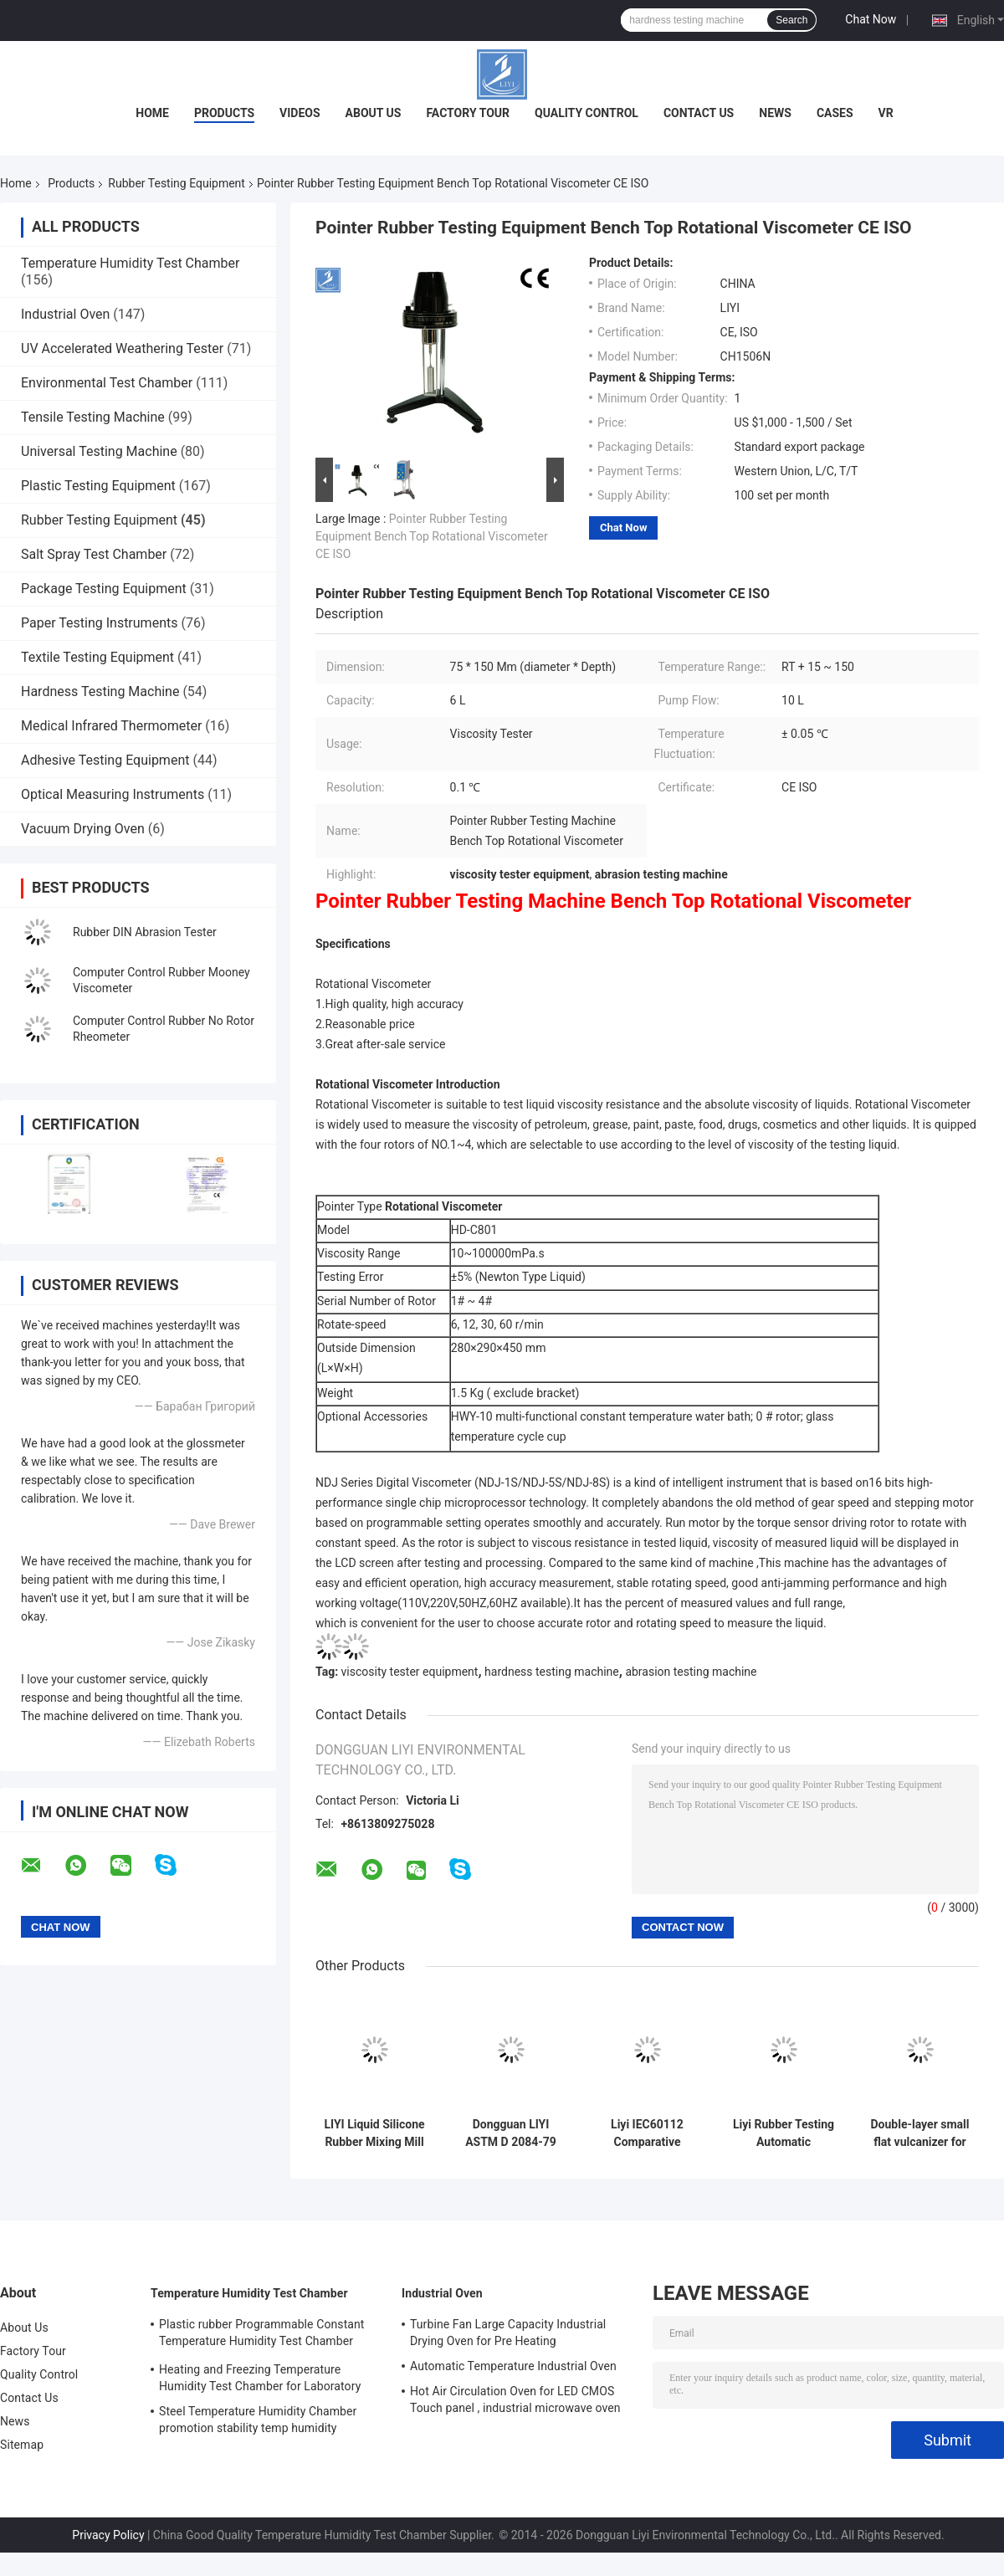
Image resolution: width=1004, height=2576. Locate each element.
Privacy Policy (108, 2535)
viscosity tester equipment (410, 1671)
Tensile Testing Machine (93, 417)
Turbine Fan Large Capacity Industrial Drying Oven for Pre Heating (508, 2332)
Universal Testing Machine (99, 451)
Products (224, 113)
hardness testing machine (551, 1671)
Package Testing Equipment (104, 589)
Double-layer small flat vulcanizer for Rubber (920, 2133)
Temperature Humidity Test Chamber (130, 263)
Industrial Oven (65, 314)
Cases (835, 113)
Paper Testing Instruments (99, 623)
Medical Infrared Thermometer (111, 726)
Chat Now (870, 19)
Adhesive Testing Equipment (105, 760)
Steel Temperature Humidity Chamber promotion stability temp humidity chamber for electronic (257, 2422)
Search (791, 20)
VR (886, 113)
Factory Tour (468, 113)
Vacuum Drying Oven (83, 829)
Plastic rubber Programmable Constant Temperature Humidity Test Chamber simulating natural (262, 2335)
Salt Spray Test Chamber (93, 554)
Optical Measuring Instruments (112, 794)
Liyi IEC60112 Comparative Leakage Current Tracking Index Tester (647, 2133)
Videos (299, 113)
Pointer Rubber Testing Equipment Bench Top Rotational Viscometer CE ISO (431, 536)
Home (152, 113)
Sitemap (22, 2444)
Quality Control (586, 113)
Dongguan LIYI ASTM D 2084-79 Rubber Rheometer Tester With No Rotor (510, 2133)
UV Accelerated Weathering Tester (122, 348)
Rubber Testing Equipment (176, 183)
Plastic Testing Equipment (98, 486)
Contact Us (698, 113)
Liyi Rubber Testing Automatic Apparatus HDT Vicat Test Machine (783, 2133)
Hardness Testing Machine (100, 691)
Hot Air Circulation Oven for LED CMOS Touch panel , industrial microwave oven (515, 2399)
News (775, 113)
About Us (374, 113)
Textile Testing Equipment (97, 657)
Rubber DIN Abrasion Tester (145, 932)
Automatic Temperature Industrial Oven (513, 2366)
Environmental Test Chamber (106, 383)
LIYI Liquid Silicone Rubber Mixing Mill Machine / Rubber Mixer (374, 2133)
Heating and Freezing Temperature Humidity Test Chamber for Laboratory (260, 2378)
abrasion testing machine (690, 1671)
